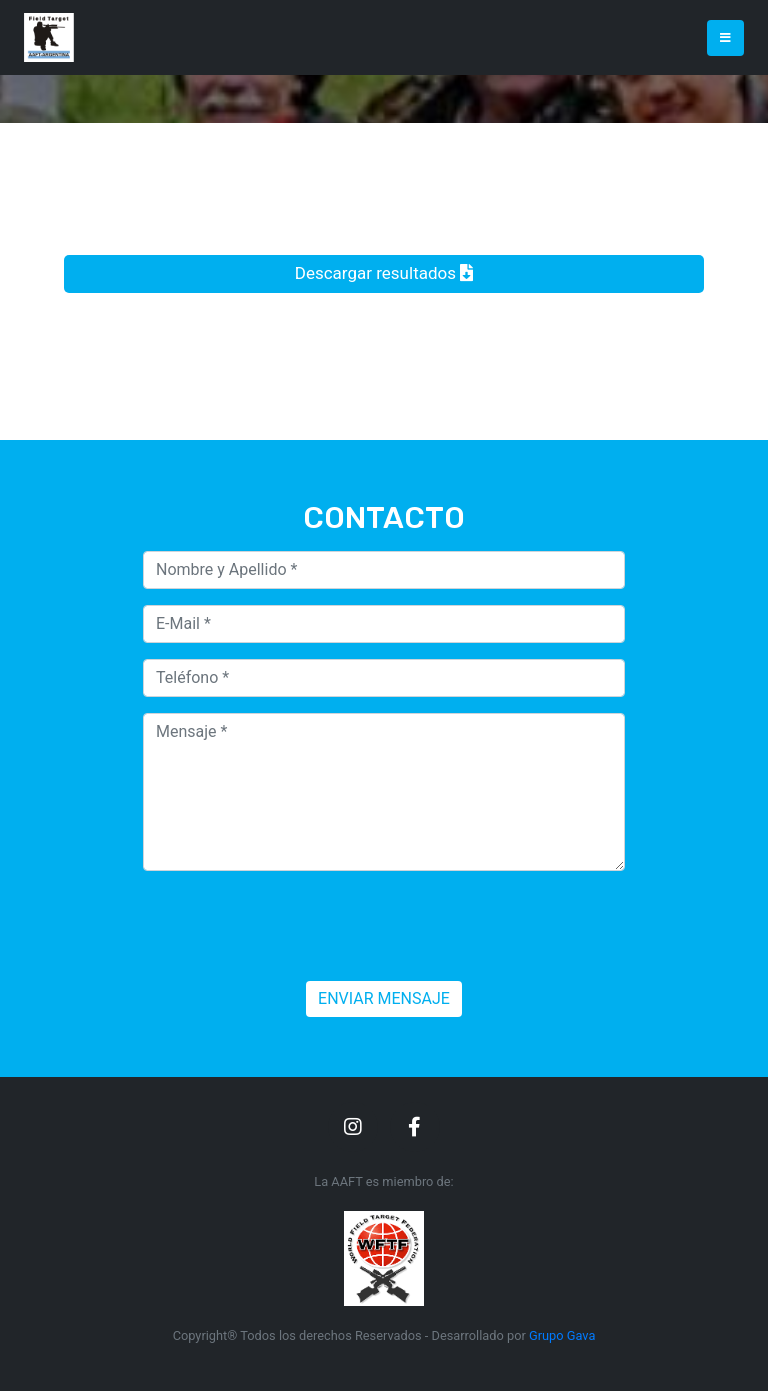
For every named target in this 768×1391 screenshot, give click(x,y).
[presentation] (295, 926)
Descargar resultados (384, 273)
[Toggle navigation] (725, 38)
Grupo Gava (562, 1335)
